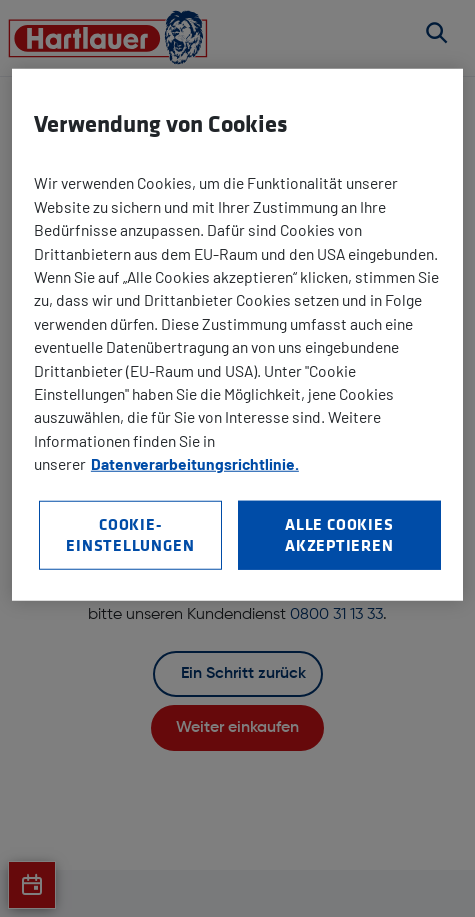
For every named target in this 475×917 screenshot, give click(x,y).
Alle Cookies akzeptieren (339, 534)
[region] (237, 334)
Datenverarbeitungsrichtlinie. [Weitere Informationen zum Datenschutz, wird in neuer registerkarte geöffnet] (195, 463)
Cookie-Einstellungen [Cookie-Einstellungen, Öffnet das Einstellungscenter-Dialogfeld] (130, 534)
